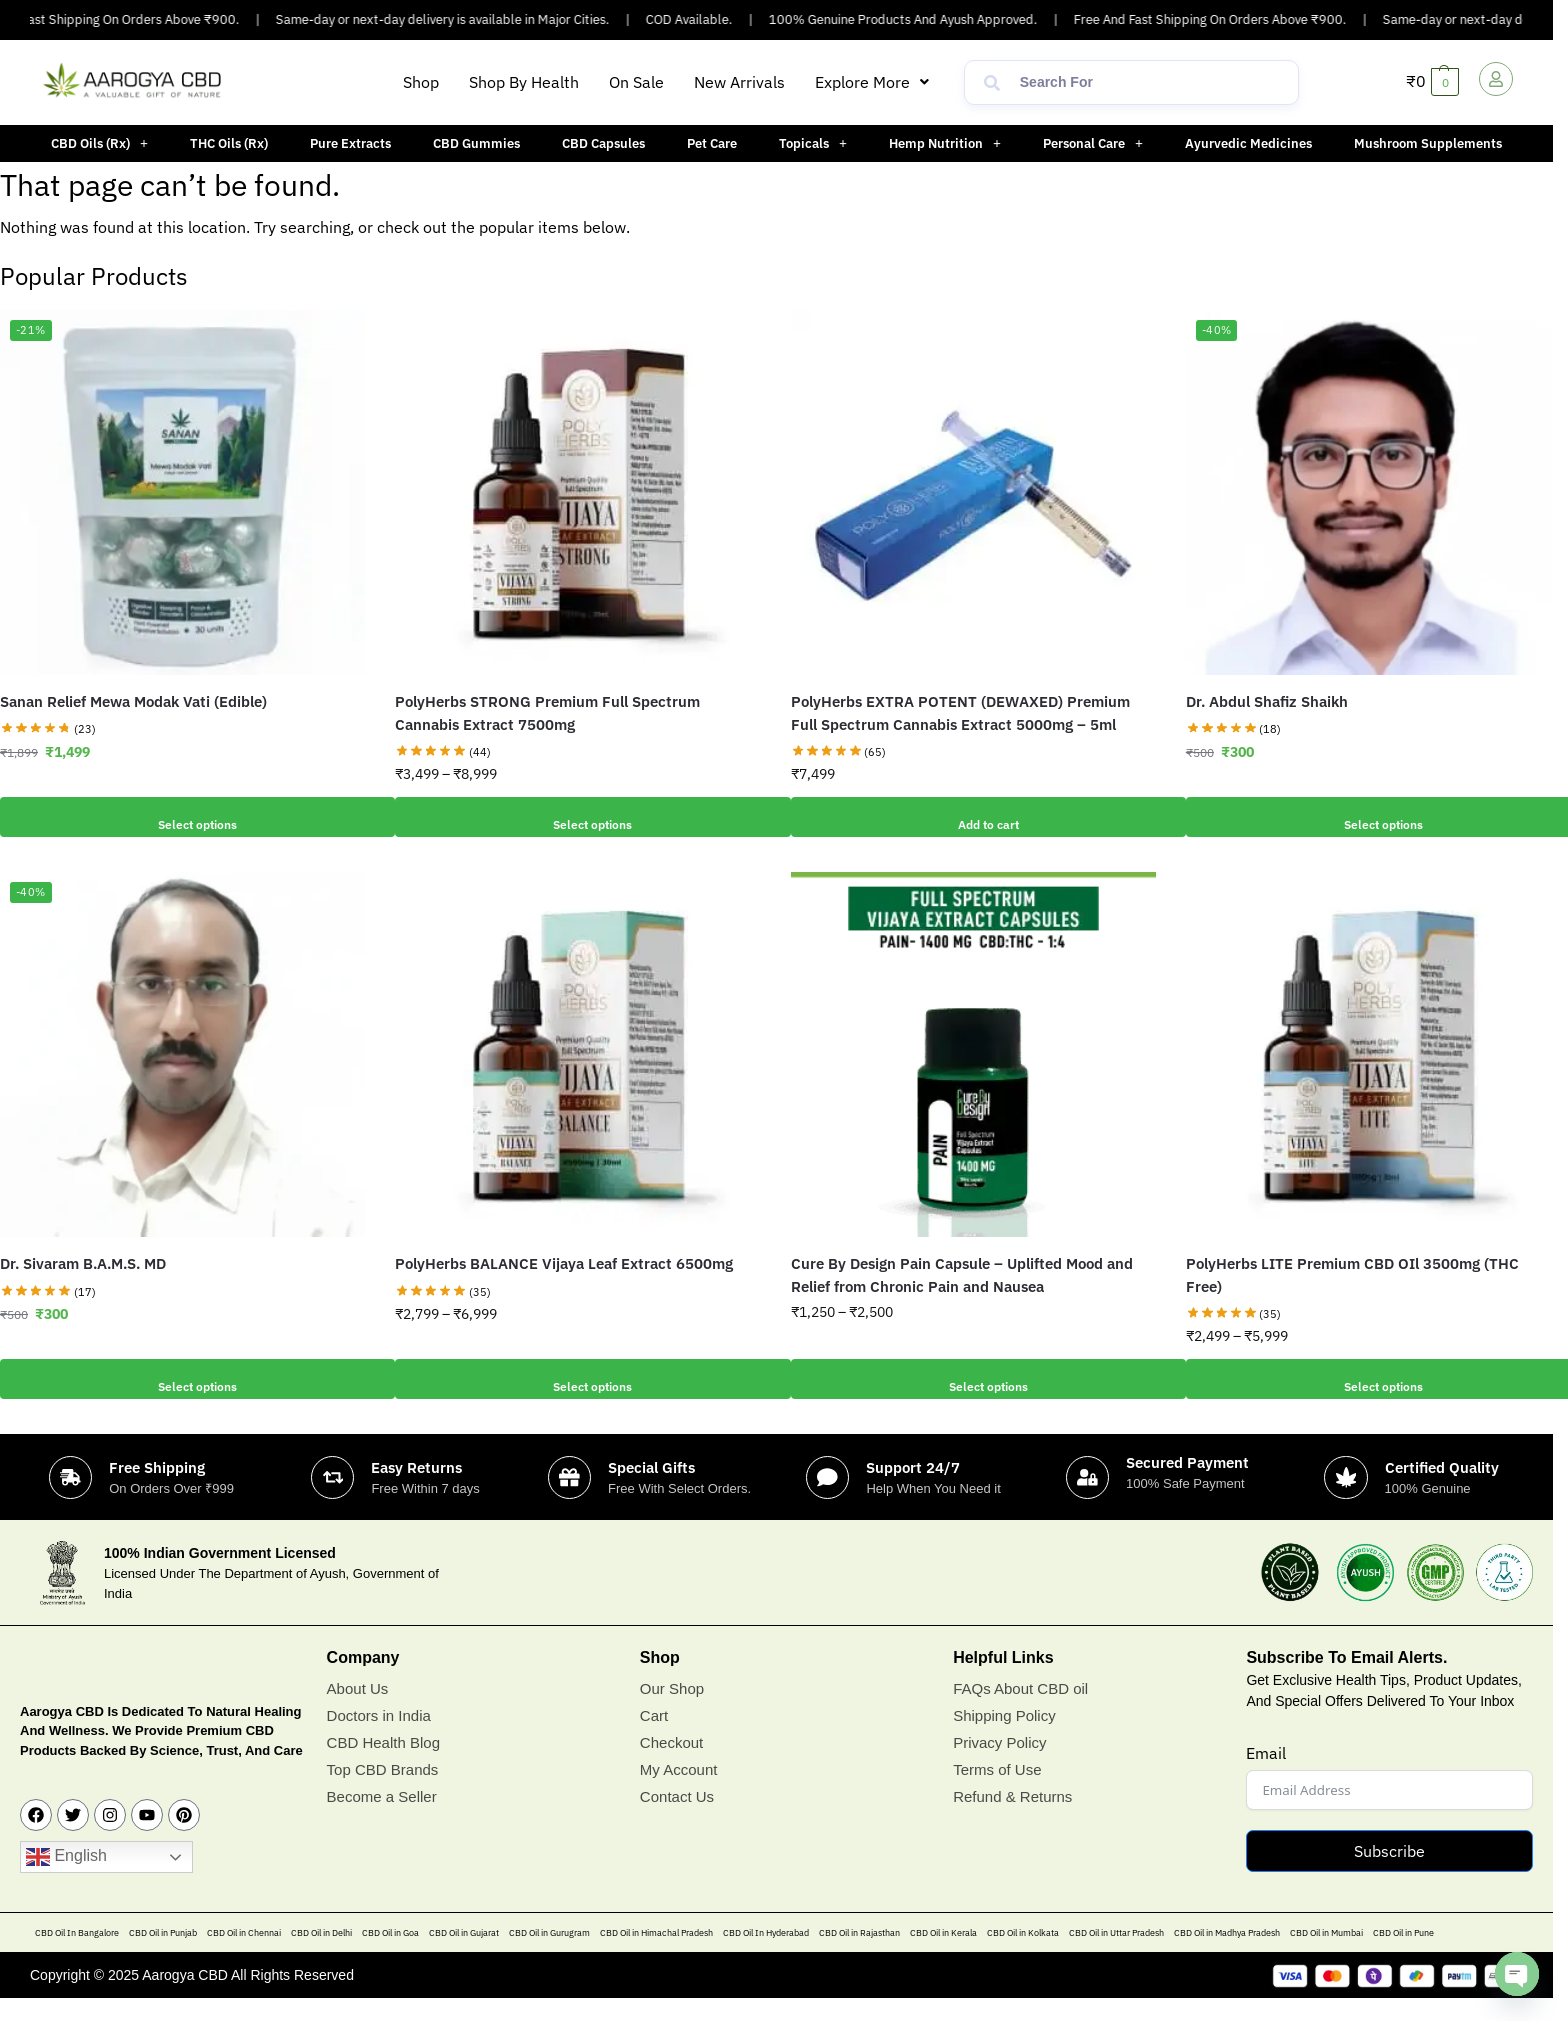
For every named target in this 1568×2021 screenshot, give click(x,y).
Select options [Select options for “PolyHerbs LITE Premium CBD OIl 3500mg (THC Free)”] (1368, 1379)
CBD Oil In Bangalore (77, 1955)
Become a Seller (382, 1818)
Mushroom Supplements (1428, 143)
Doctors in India (379, 1737)
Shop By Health (524, 82)
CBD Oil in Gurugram (549, 1955)
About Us (358, 1710)
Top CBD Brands (383, 1791)
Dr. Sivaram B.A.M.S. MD (83, 1263)
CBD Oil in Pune (1403, 1955)
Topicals (813, 143)
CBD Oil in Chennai (244, 1955)
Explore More (872, 82)
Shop (421, 82)
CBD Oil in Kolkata (1023, 1955)
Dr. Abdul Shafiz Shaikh (1267, 701)
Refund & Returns (1012, 1818)
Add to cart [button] (973, 817)
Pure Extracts (350, 143)
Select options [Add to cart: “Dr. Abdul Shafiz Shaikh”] (1368, 817)
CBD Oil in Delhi (321, 1955)
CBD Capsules (603, 143)
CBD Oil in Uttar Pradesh (1116, 1955)
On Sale (636, 82)
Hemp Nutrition (945, 143)
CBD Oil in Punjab (163, 1955)
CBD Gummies (476, 143)
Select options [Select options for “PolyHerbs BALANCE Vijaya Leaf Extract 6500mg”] (578, 1379)
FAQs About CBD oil (1020, 1710)
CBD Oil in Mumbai (1326, 1955)
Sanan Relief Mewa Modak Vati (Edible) (133, 701)
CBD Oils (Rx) (99, 143)
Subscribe (1389, 1874)
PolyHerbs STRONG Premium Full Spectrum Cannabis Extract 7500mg (547, 713)
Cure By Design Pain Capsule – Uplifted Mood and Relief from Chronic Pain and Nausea (962, 1275)
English (66, 1880)
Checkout (671, 1764)
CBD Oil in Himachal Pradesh (656, 1955)
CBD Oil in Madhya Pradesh (1227, 1955)
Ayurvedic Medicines (1248, 143)
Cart (654, 1737)
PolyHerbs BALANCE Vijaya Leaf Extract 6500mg (564, 1263)
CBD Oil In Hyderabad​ (766, 1955)
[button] (872, 82)
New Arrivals (739, 82)
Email (1266, 1776)
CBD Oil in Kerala (943, 1955)
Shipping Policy (1004, 1737)
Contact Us (677, 1818)
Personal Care (1093, 143)
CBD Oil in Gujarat (464, 1955)
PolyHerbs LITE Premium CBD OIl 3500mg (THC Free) (1352, 1275)
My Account (679, 1791)
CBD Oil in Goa (390, 1955)
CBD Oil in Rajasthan (859, 1955)
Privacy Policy (999, 1764)
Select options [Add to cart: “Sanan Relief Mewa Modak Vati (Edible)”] (183, 817)
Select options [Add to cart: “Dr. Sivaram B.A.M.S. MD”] (183, 1379)
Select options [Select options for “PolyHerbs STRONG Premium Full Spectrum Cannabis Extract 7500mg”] (578, 817)
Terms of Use (997, 1791)
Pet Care (712, 143)
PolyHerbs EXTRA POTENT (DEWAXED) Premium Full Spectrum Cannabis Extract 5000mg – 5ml (960, 713)
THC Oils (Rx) (229, 143)
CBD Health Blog (383, 1764)
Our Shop (672, 1710)
